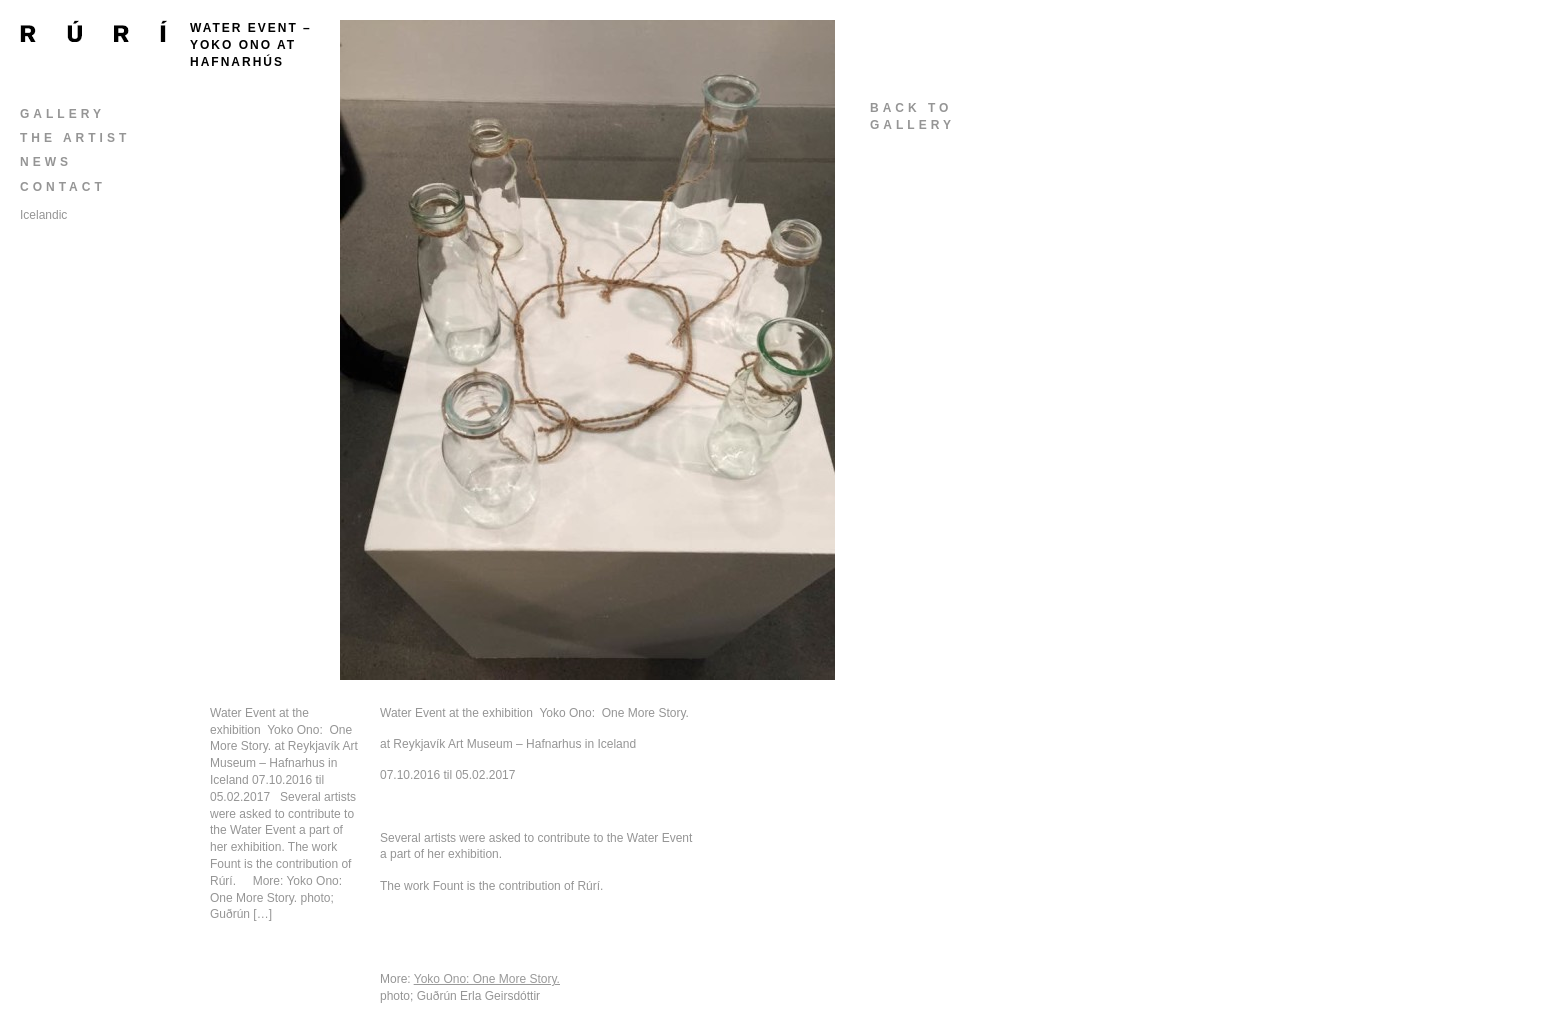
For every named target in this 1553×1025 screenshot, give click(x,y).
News (46, 162)
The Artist (75, 138)
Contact (63, 187)
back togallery (912, 116)
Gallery (62, 114)
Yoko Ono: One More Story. (487, 979)
